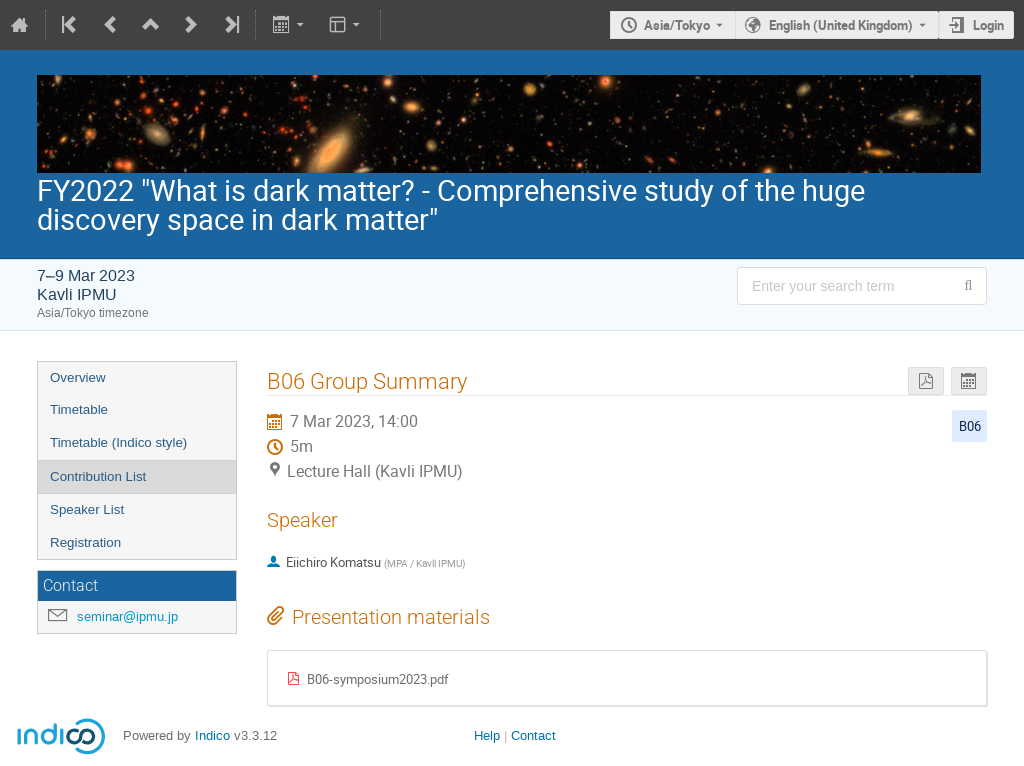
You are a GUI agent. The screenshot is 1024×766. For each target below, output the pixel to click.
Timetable (79, 409)
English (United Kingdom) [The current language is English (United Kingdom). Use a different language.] (841, 25)
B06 (970, 426)
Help (487, 735)
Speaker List (87, 509)
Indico (212, 735)
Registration (85, 542)
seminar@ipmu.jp (127, 616)
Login (988, 25)
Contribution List (98, 476)
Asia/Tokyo (677, 25)
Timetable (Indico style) (118, 442)
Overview (78, 377)
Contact (533, 735)
